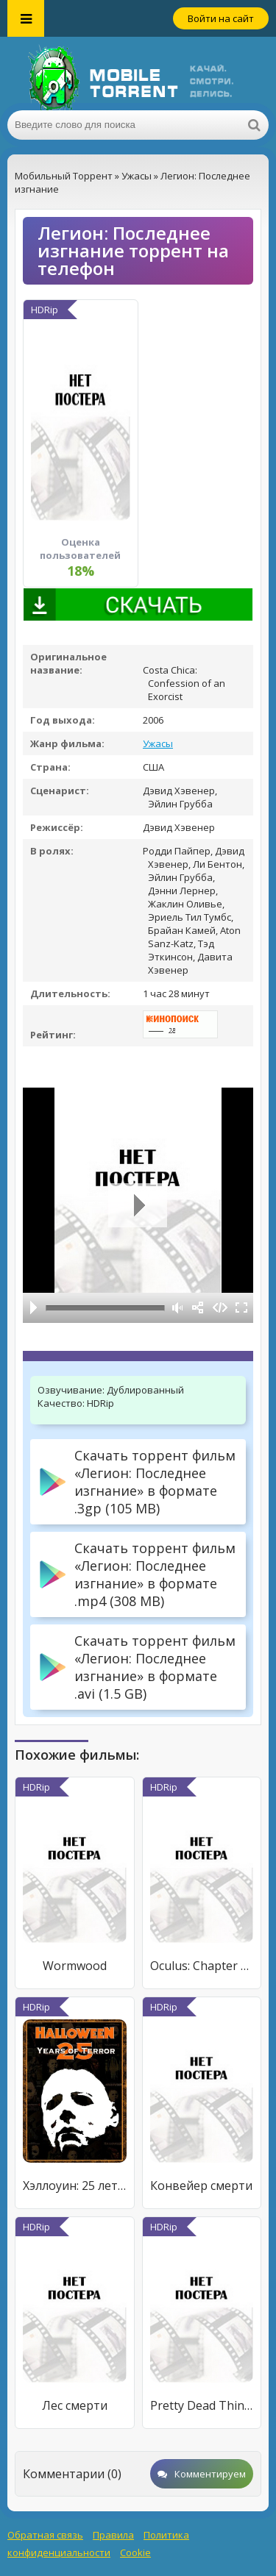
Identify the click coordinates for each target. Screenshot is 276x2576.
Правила (113, 2534)
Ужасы (158, 743)
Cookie (135, 2552)
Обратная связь (45, 2534)
